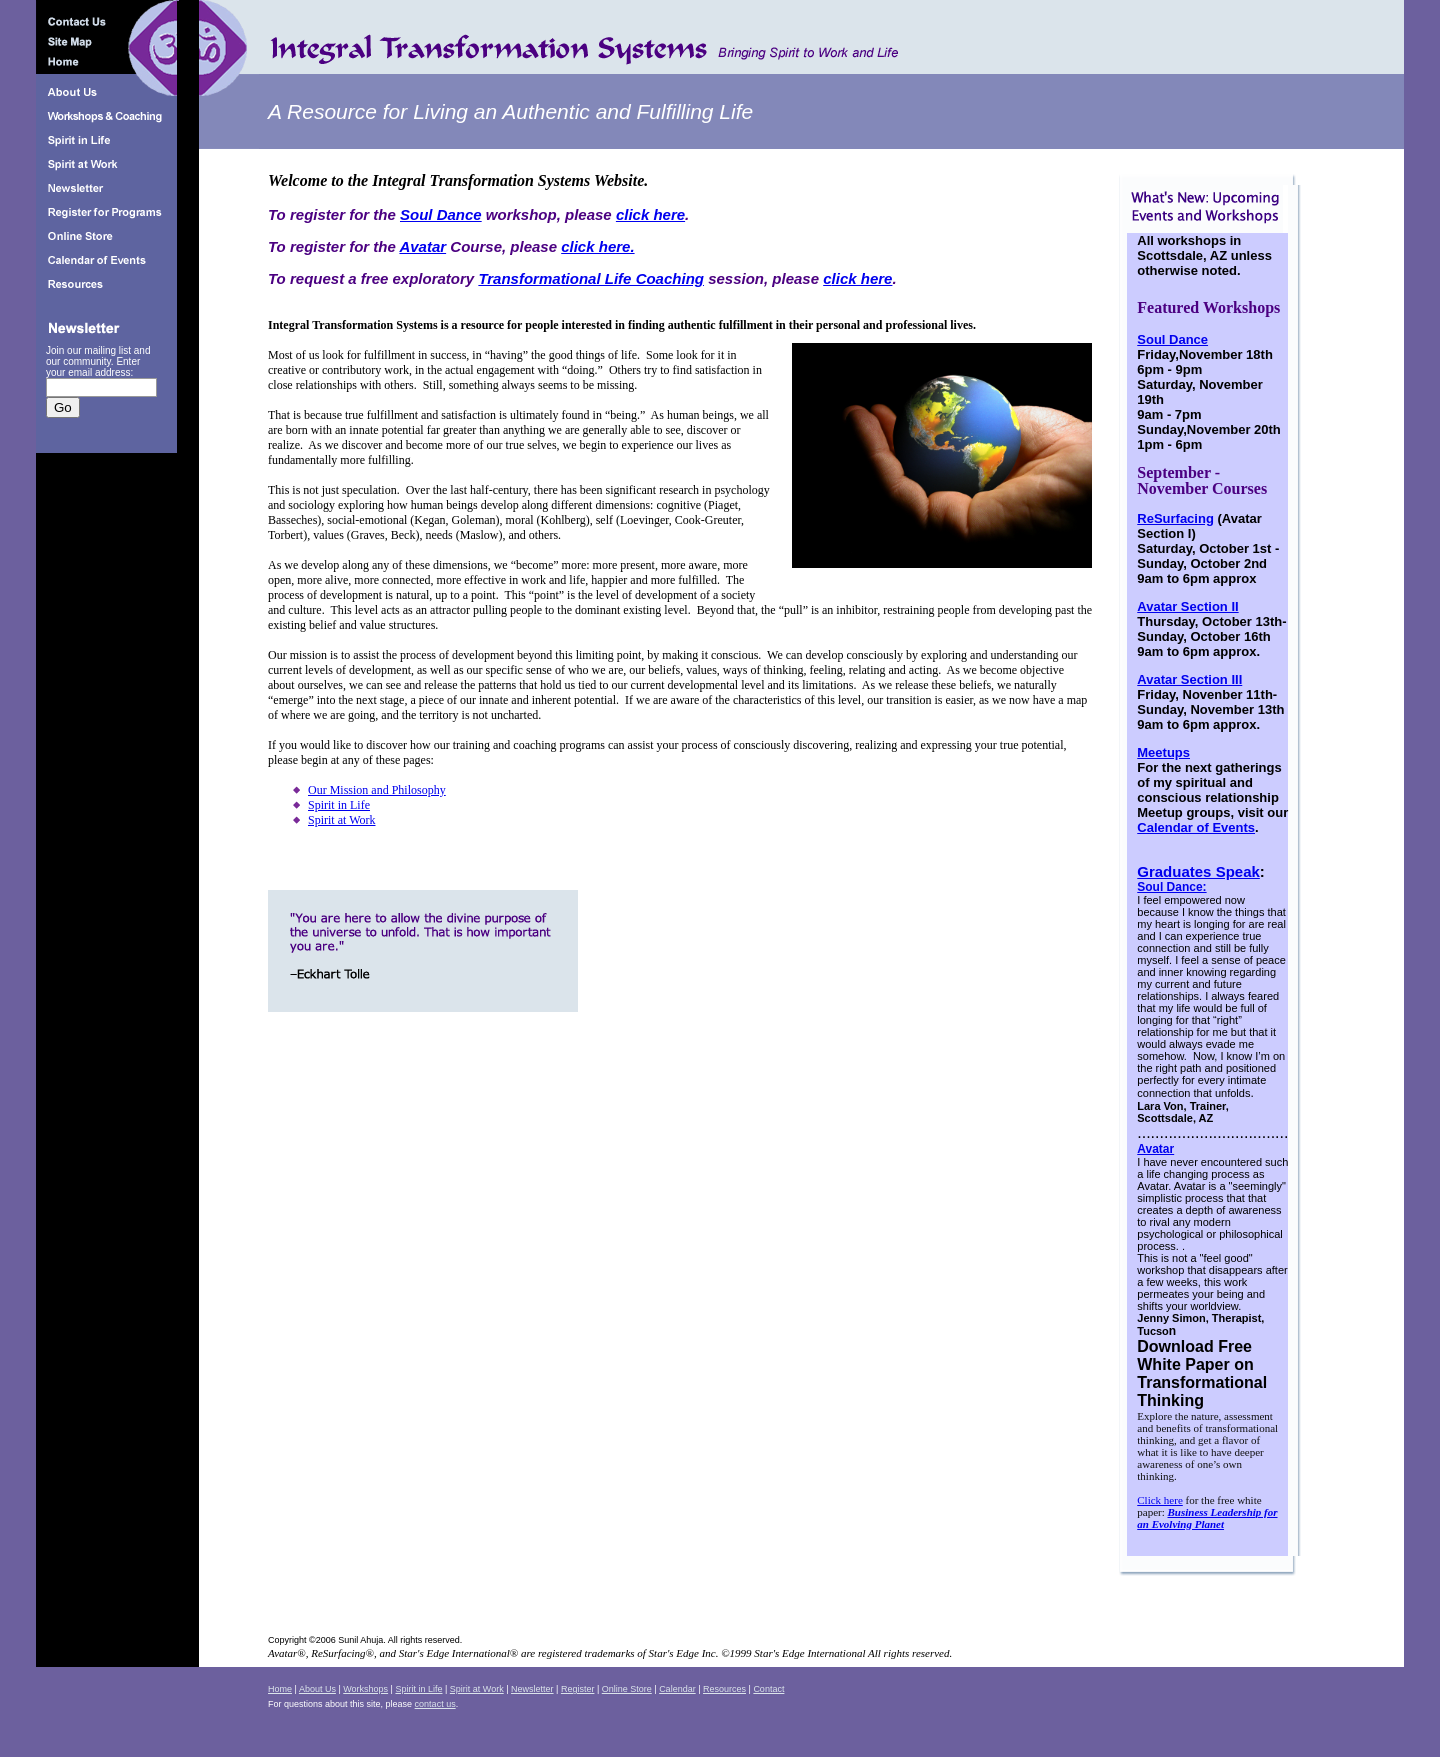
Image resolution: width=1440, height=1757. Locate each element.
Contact (768, 1689)
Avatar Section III (1189, 679)
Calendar (677, 1689)
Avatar (422, 246)
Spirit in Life (339, 805)
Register (578, 1689)
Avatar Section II (1187, 606)
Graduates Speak (1198, 871)
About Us (317, 1689)
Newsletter (532, 1689)
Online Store (627, 1689)
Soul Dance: (1171, 887)
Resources (724, 1689)
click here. (597, 246)
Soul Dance (441, 214)
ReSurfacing (1175, 518)
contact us (435, 1704)
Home (280, 1689)
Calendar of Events (1196, 827)
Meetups (1163, 752)
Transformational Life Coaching (591, 278)
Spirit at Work (341, 820)
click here (650, 214)
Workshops (365, 1689)
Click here (1160, 1500)
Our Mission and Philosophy (377, 790)
